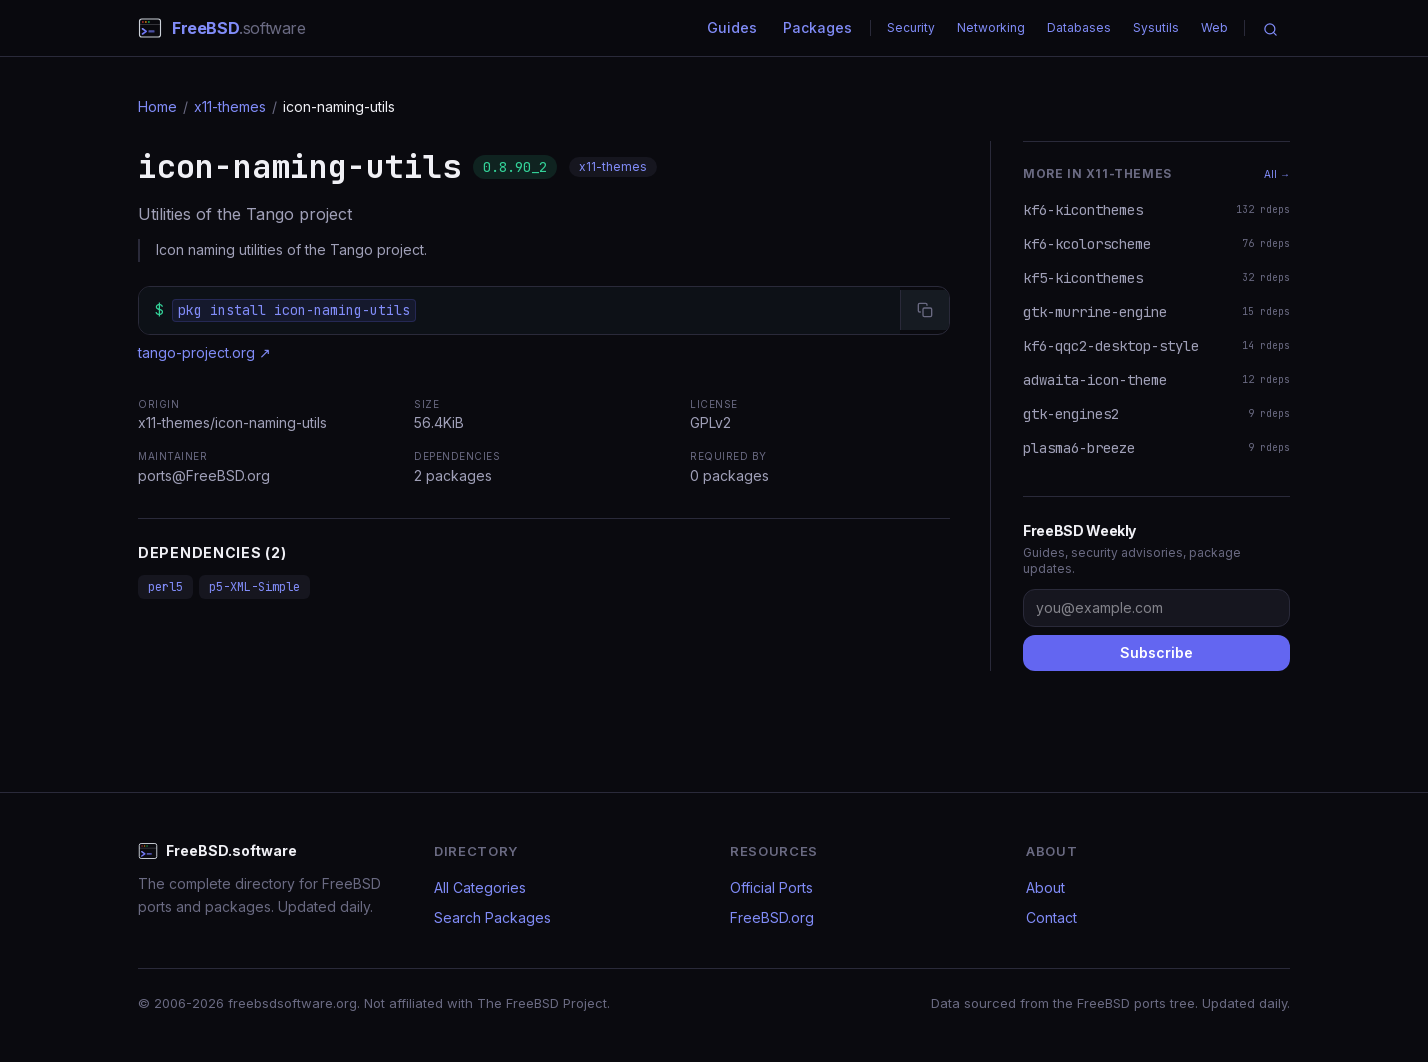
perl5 (165, 587)
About (1045, 887)
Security (911, 27)
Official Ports (771, 887)
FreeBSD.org (772, 917)
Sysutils (1156, 27)
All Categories (480, 887)
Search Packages (492, 917)
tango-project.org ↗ (204, 352)
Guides (732, 27)
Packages (817, 27)
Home (157, 106)
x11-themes (230, 106)
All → (1277, 174)
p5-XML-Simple (254, 587)
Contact (1051, 917)
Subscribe (1156, 652)
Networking (991, 27)
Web (1214, 27)
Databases (1079, 27)
